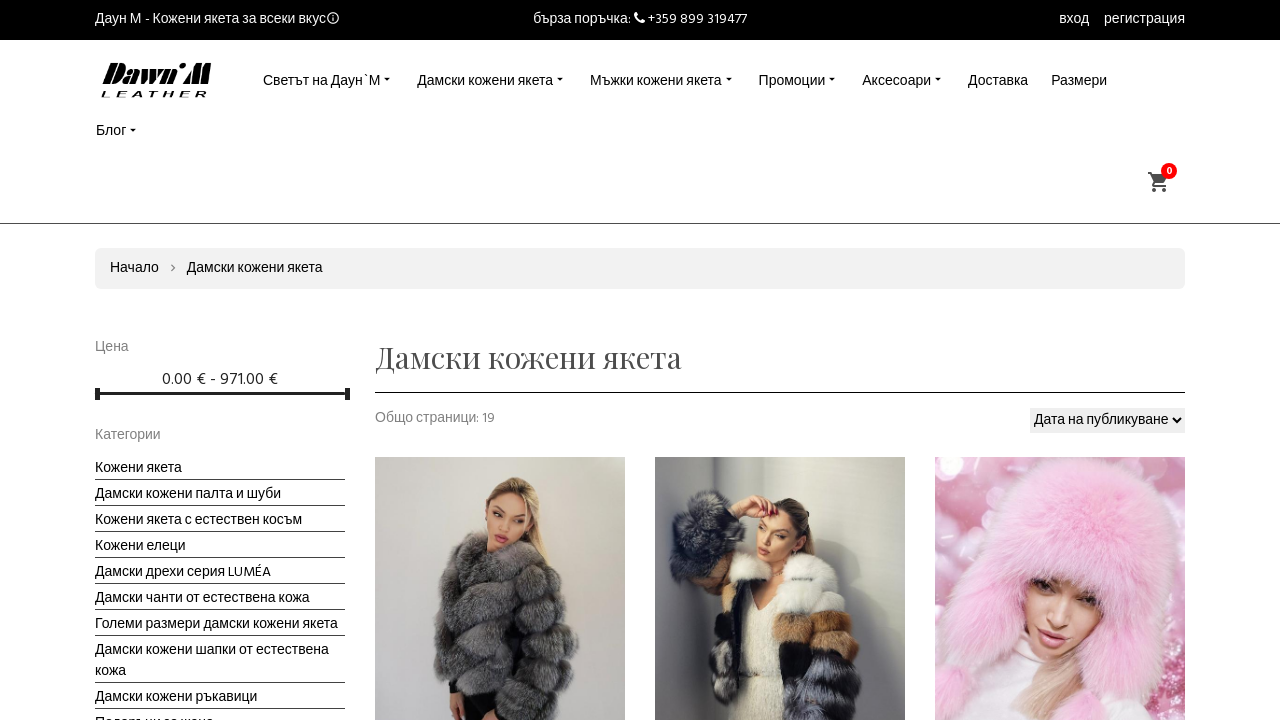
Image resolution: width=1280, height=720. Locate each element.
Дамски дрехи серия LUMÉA (183, 572)
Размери (1079, 81)
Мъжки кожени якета (656, 81)
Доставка (998, 81)
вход (1074, 19)
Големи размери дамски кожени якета (216, 624)
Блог (111, 131)
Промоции (792, 81)
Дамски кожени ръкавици (176, 697)
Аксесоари (896, 81)
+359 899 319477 (697, 19)
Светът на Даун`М (321, 81)
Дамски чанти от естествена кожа (202, 598)
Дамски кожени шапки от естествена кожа (212, 661)
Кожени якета (138, 468)
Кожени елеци (140, 546)
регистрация (1144, 19)
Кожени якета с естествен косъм (198, 520)
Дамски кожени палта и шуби (188, 494)
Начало (134, 268)
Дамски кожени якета (485, 81)
